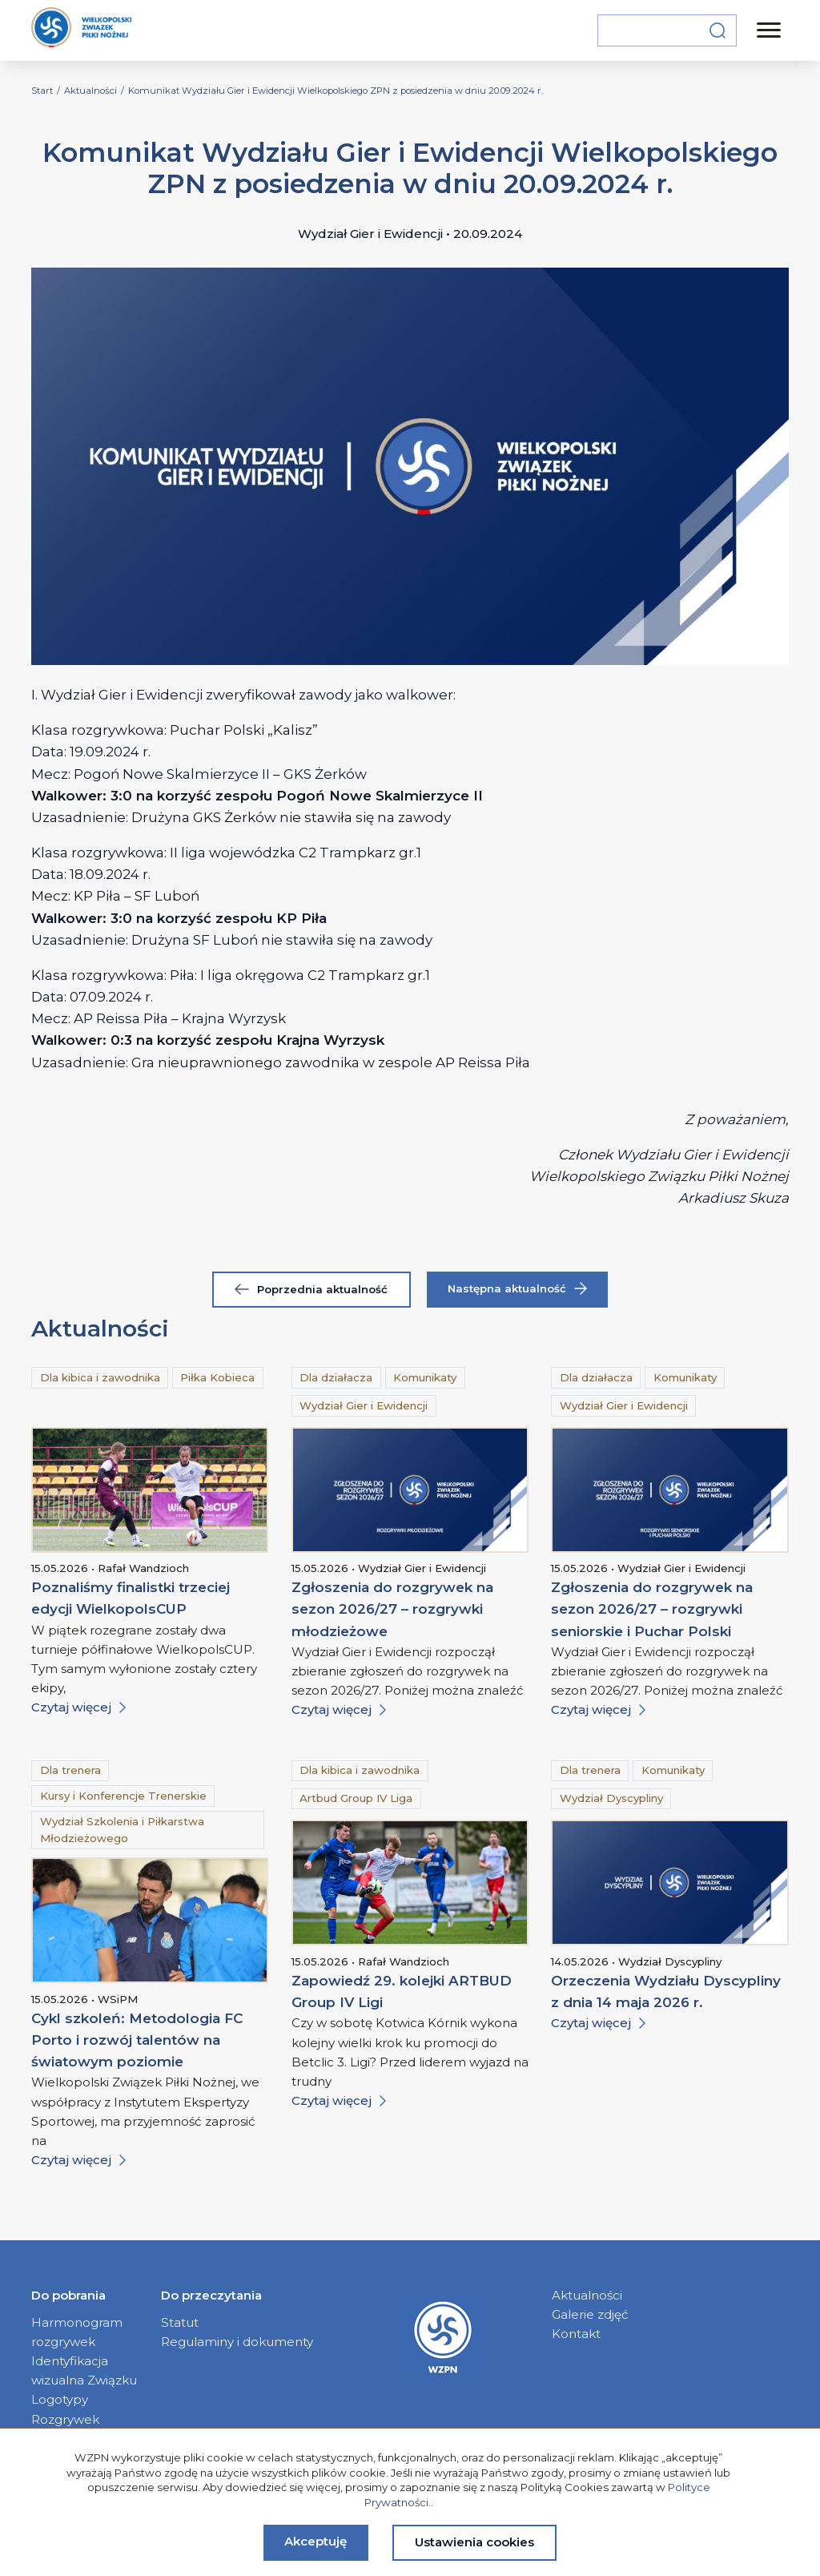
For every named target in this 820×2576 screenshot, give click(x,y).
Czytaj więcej (78, 1707)
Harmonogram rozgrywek (77, 2332)
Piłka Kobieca (217, 1377)
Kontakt (576, 2333)
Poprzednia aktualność (311, 1289)
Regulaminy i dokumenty (237, 2341)
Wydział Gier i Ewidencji (363, 1405)
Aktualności (587, 2295)
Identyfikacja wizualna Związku (84, 2370)
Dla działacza (335, 1377)
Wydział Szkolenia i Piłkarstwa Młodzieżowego (122, 1829)
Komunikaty (424, 1377)
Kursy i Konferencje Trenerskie (123, 1795)
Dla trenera (70, 1770)
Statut (180, 2322)
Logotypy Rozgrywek (65, 2409)
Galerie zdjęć (590, 2314)
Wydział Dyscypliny (611, 1798)
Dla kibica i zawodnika (100, 1377)
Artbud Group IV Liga (355, 1798)
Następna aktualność (517, 1289)
